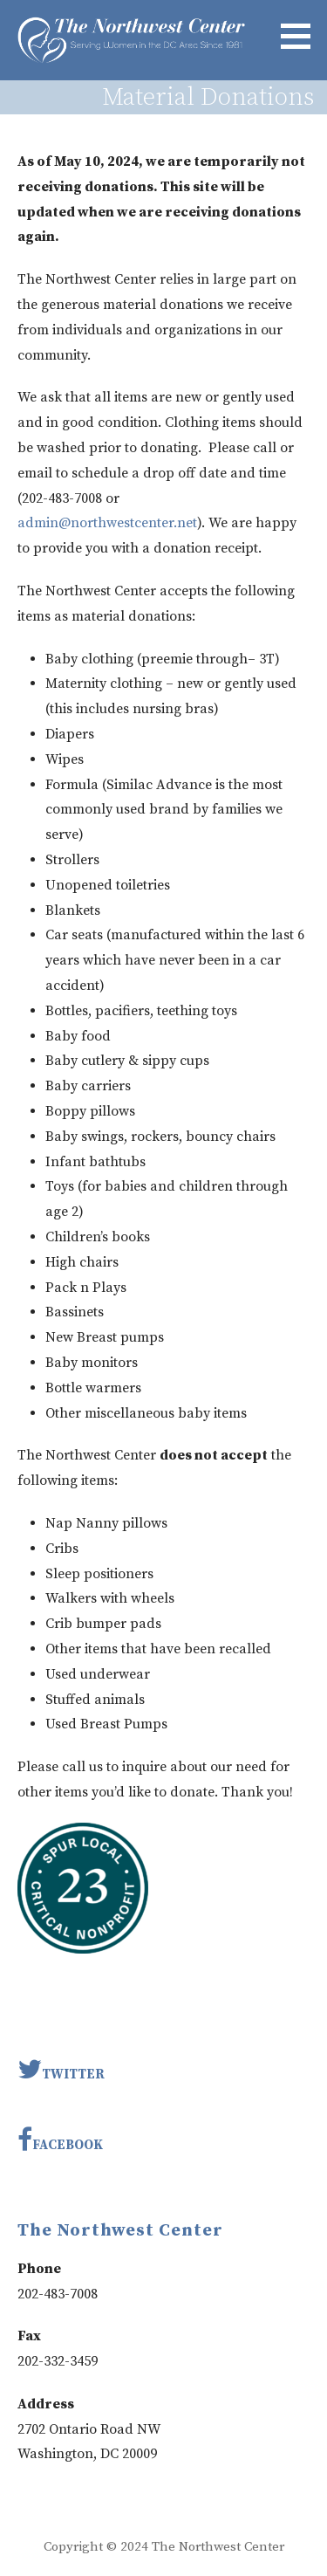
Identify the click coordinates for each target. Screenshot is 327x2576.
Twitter (61, 2069)
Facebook (60, 2140)
